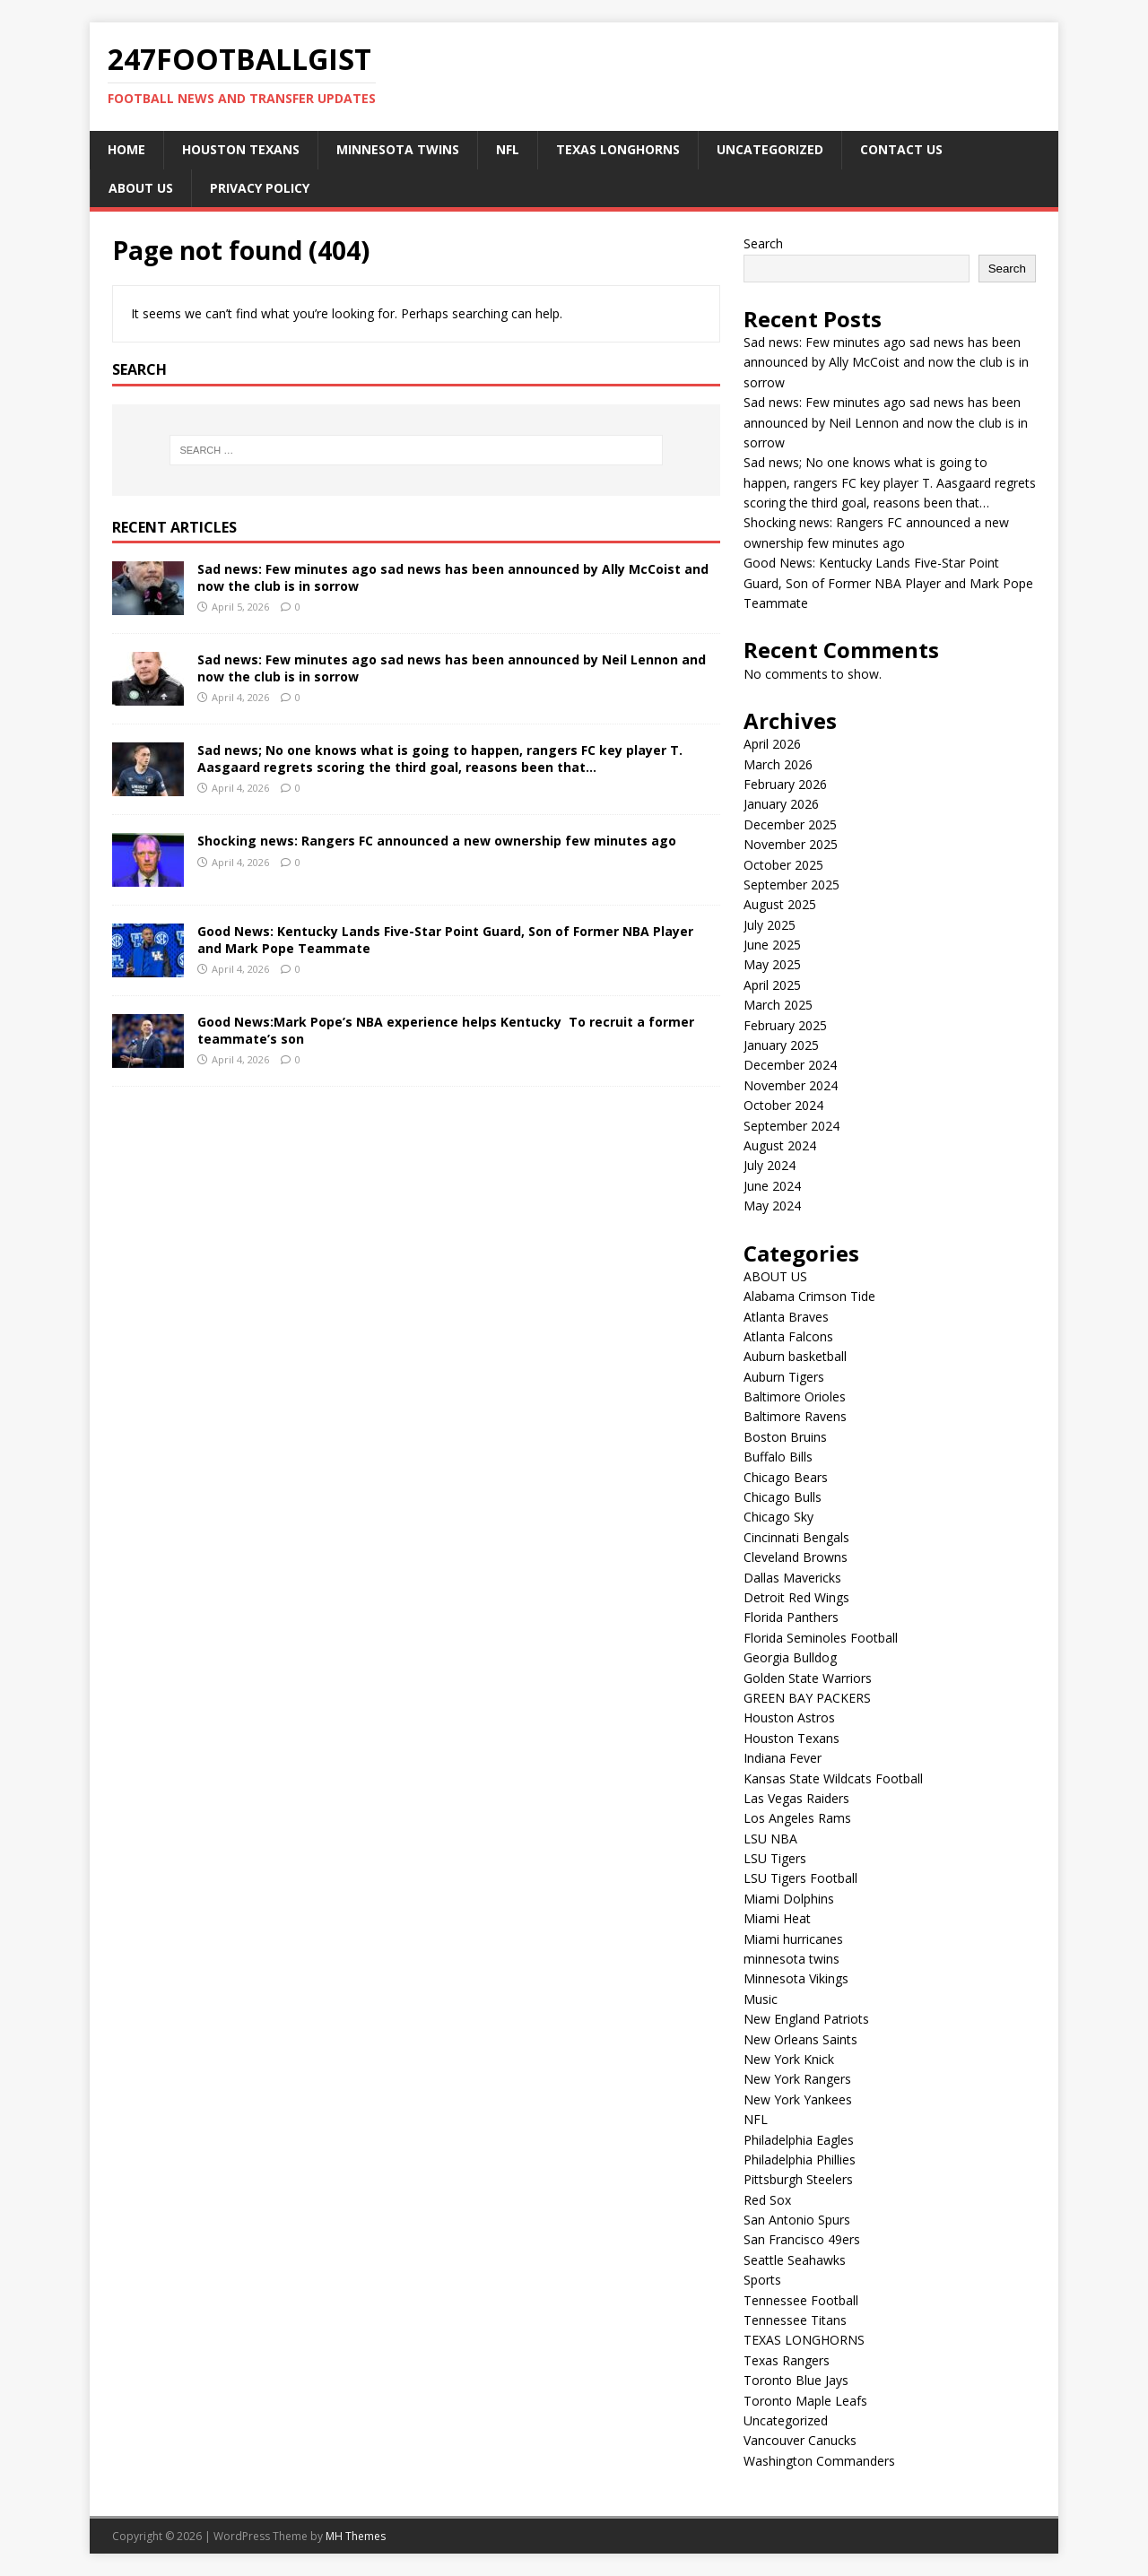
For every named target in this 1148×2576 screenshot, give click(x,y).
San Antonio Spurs (797, 2219)
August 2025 (780, 904)
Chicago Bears (786, 1477)
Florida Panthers (791, 1617)
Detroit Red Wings (796, 1597)
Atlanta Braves (786, 1316)
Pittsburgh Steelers (798, 2179)
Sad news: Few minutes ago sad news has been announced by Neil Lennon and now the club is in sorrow (451, 667)
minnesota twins (397, 149)
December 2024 (790, 1064)
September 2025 (791, 884)
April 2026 (772, 743)
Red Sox (767, 2199)
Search (763, 243)
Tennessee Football (801, 2300)
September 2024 (791, 1125)
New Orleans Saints (800, 2039)
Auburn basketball (795, 1356)
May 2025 (772, 964)
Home (126, 149)
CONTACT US (901, 149)
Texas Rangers (787, 2360)
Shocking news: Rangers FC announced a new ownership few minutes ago (436, 840)
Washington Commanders (819, 2460)
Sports (762, 2279)
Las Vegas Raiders (796, 1798)
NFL (507, 149)
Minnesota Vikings (796, 1978)
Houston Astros (789, 1717)
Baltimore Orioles (795, 1396)
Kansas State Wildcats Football (833, 1778)
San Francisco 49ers (802, 2239)
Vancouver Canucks (800, 2440)
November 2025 (791, 844)
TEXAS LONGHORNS (618, 149)
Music (761, 1999)
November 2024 (791, 1085)
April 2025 (772, 984)
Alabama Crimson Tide (809, 1296)
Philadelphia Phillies (800, 2159)
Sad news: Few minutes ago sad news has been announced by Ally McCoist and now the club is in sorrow (453, 577)
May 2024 (772, 1205)
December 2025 (790, 824)
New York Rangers (797, 2078)
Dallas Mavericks (792, 1577)
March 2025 (778, 1004)
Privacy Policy (259, 187)
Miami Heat (777, 1918)
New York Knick (789, 2059)
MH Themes (356, 2536)
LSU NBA (770, 1838)
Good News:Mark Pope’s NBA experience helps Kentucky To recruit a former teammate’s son (445, 1029)
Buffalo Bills (778, 1456)
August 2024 (780, 1145)
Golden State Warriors (808, 1678)
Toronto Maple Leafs (805, 2400)
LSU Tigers (775, 1858)
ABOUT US (141, 187)
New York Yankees (798, 2099)
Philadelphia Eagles (799, 2139)
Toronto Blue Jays (796, 2380)
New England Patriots (806, 2018)
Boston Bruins (785, 1436)
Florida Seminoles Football (821, 1637)
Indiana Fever (783, 1757)
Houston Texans (241, 149)
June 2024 (772, 1185)
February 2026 (785, 784)
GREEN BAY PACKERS (807, 1697)
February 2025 (785, 1025)
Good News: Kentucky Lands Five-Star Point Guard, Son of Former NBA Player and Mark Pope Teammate (445, 939)
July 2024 (770, 1165)
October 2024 (783, 1105)
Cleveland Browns (796, 1557)
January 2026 (781, 803)
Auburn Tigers (784, 1376)
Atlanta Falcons (788, 1336)
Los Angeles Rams (797, 1817)
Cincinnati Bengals (796, 1537)
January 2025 (781, 1045)
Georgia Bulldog (790, 1657)
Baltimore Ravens (795, 1416)
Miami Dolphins (789, 1898)
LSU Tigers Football (800, 1877)
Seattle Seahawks (795, 2259)
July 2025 (770, 924)
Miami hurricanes (793, 1938)
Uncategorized (770, 149)
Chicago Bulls (783, 1496)
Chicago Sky (778, 1516)
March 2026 (778, 764)
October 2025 (783, 864)
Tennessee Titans (795, 2320)
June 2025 (772, 944)
